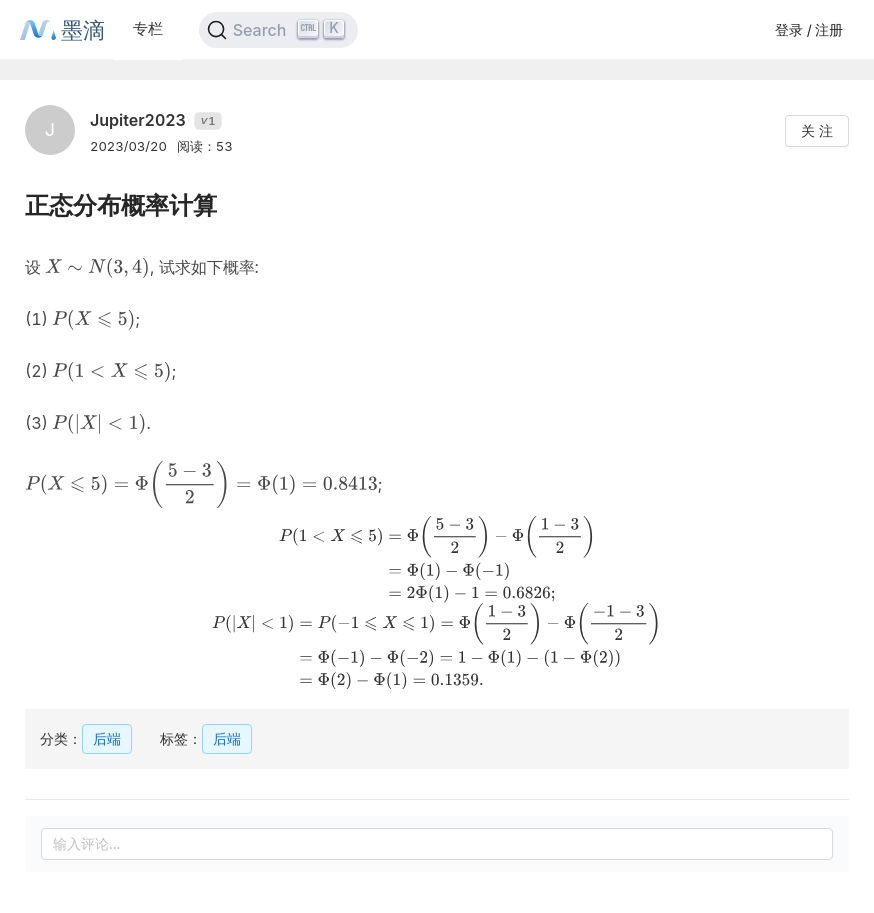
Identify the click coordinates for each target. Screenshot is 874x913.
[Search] (278, 30)
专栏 (148, 28)
